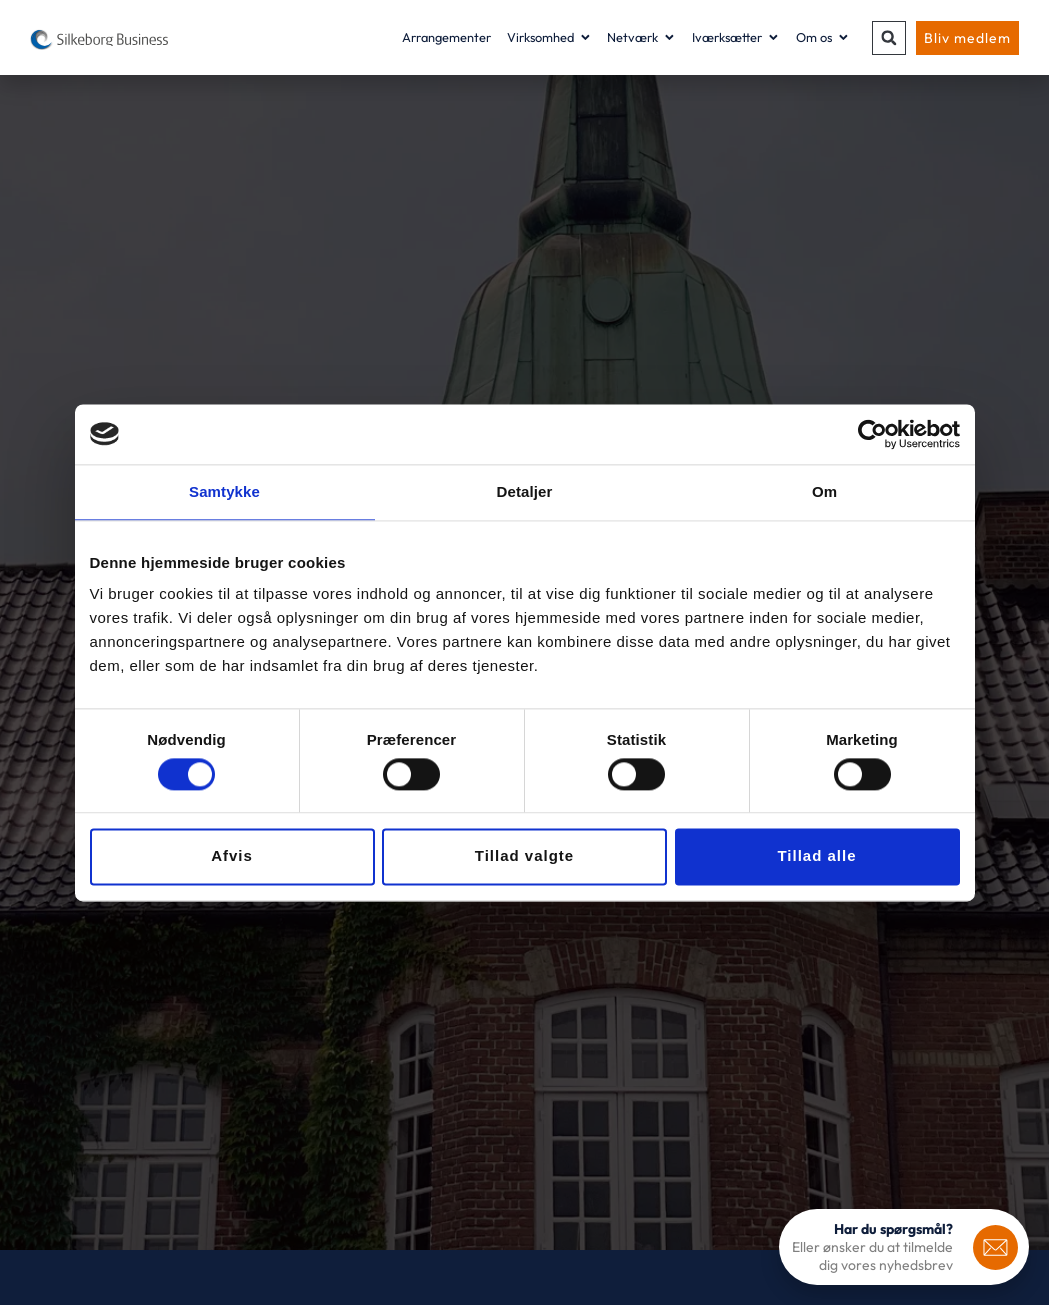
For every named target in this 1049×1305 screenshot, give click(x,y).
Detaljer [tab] (525, 491)
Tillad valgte (524, 856)
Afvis (232, 856)
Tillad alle (816, 856)
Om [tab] (824, 491)
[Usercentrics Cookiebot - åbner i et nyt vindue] (872, 434)
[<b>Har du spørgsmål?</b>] (995, 1247)
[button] (889, 38)
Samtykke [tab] (224, 491)
